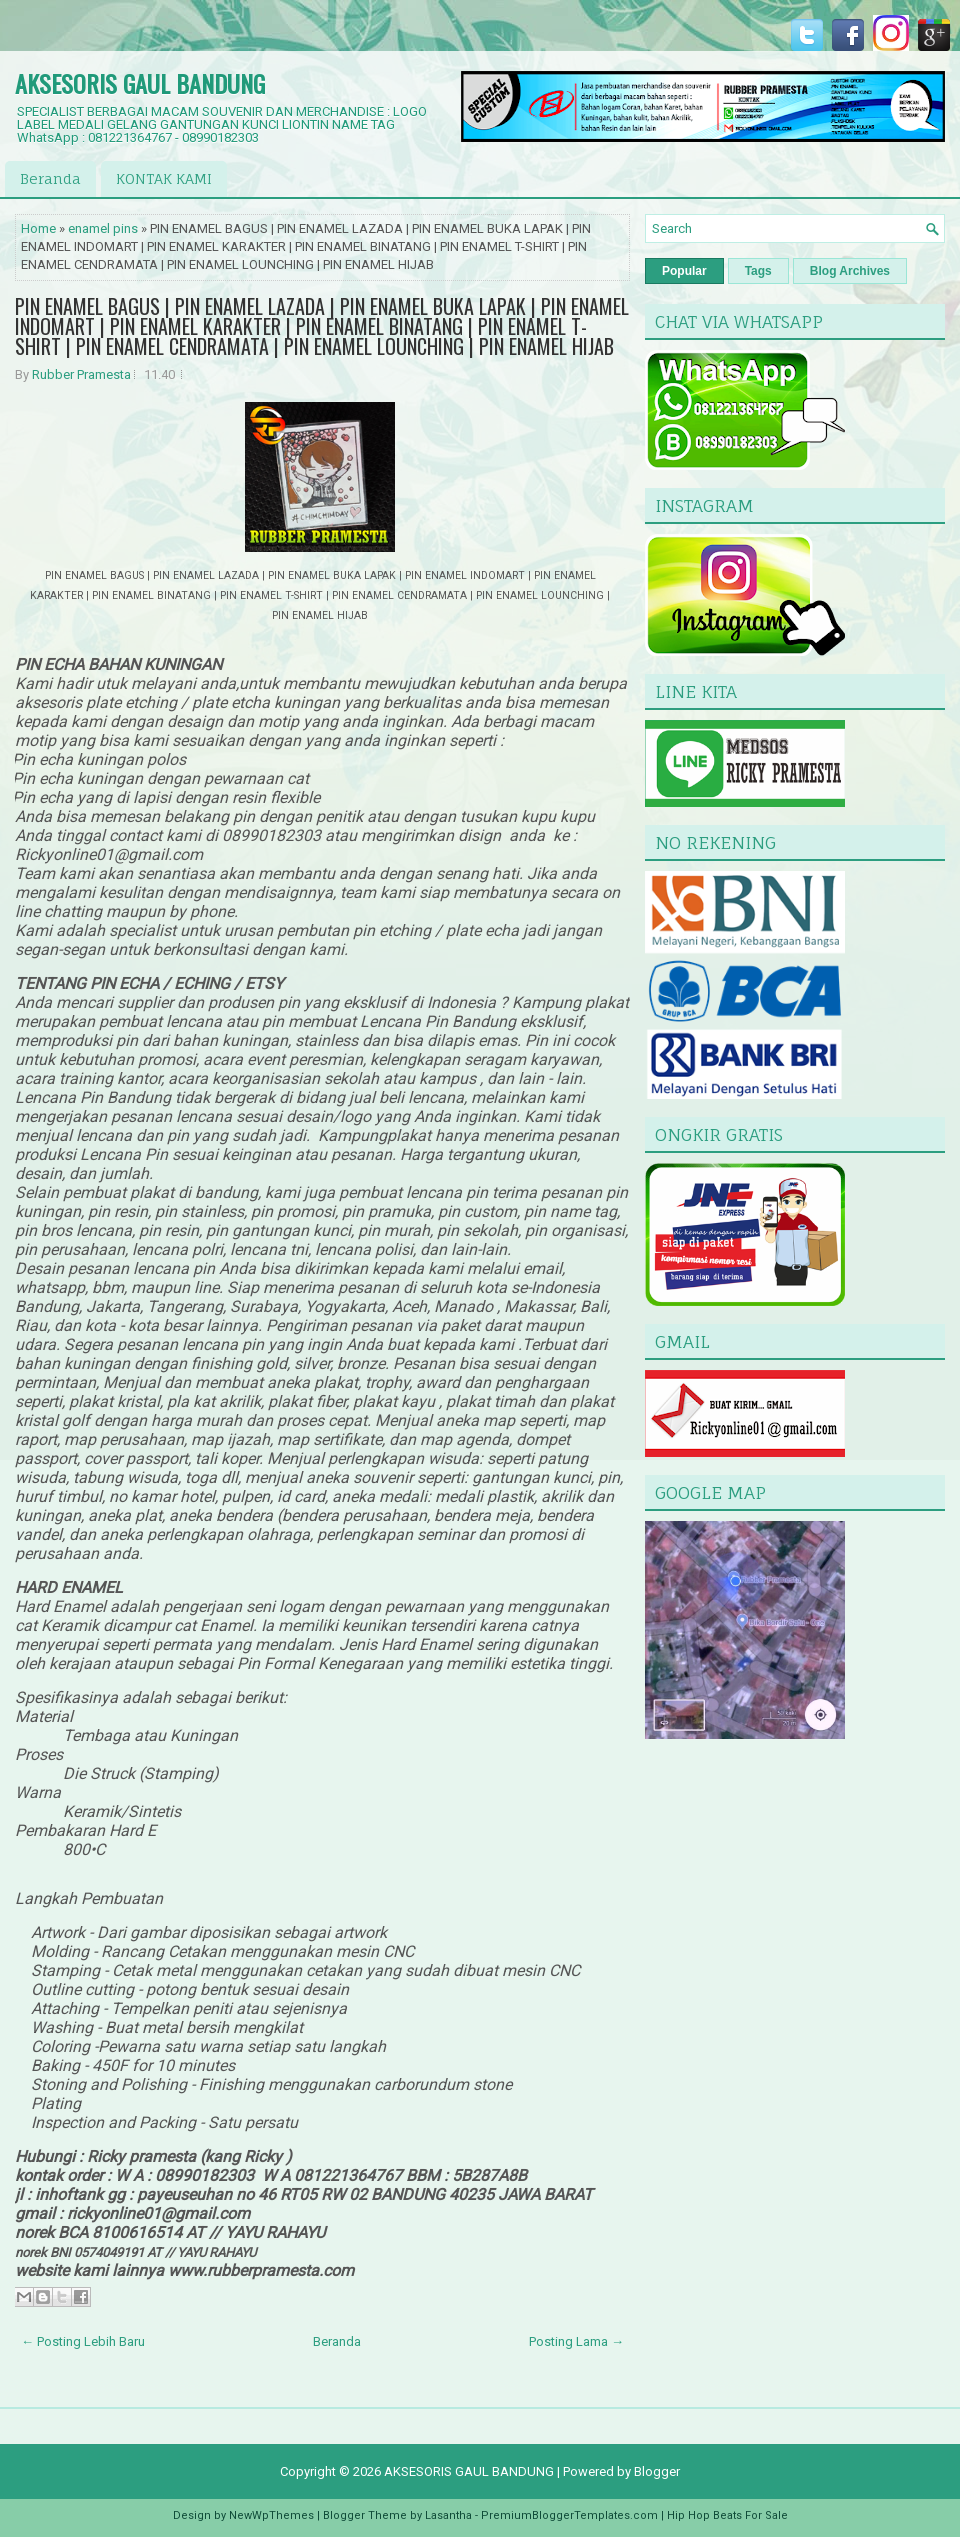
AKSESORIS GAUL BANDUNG (140, 83)
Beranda (50, 178)
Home (38, 228)
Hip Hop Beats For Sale (727, 2515)
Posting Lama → (576, 2341)
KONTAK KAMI (164, 178)
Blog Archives (850, 271)
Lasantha (448, 2515)
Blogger (657, 2471)
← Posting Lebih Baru (83, 2341)
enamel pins (103, 228)
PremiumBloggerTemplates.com (569, 2515)
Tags (758, 271)
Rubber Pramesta (81, 374)
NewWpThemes (271, 2515)
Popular (684, 271)
